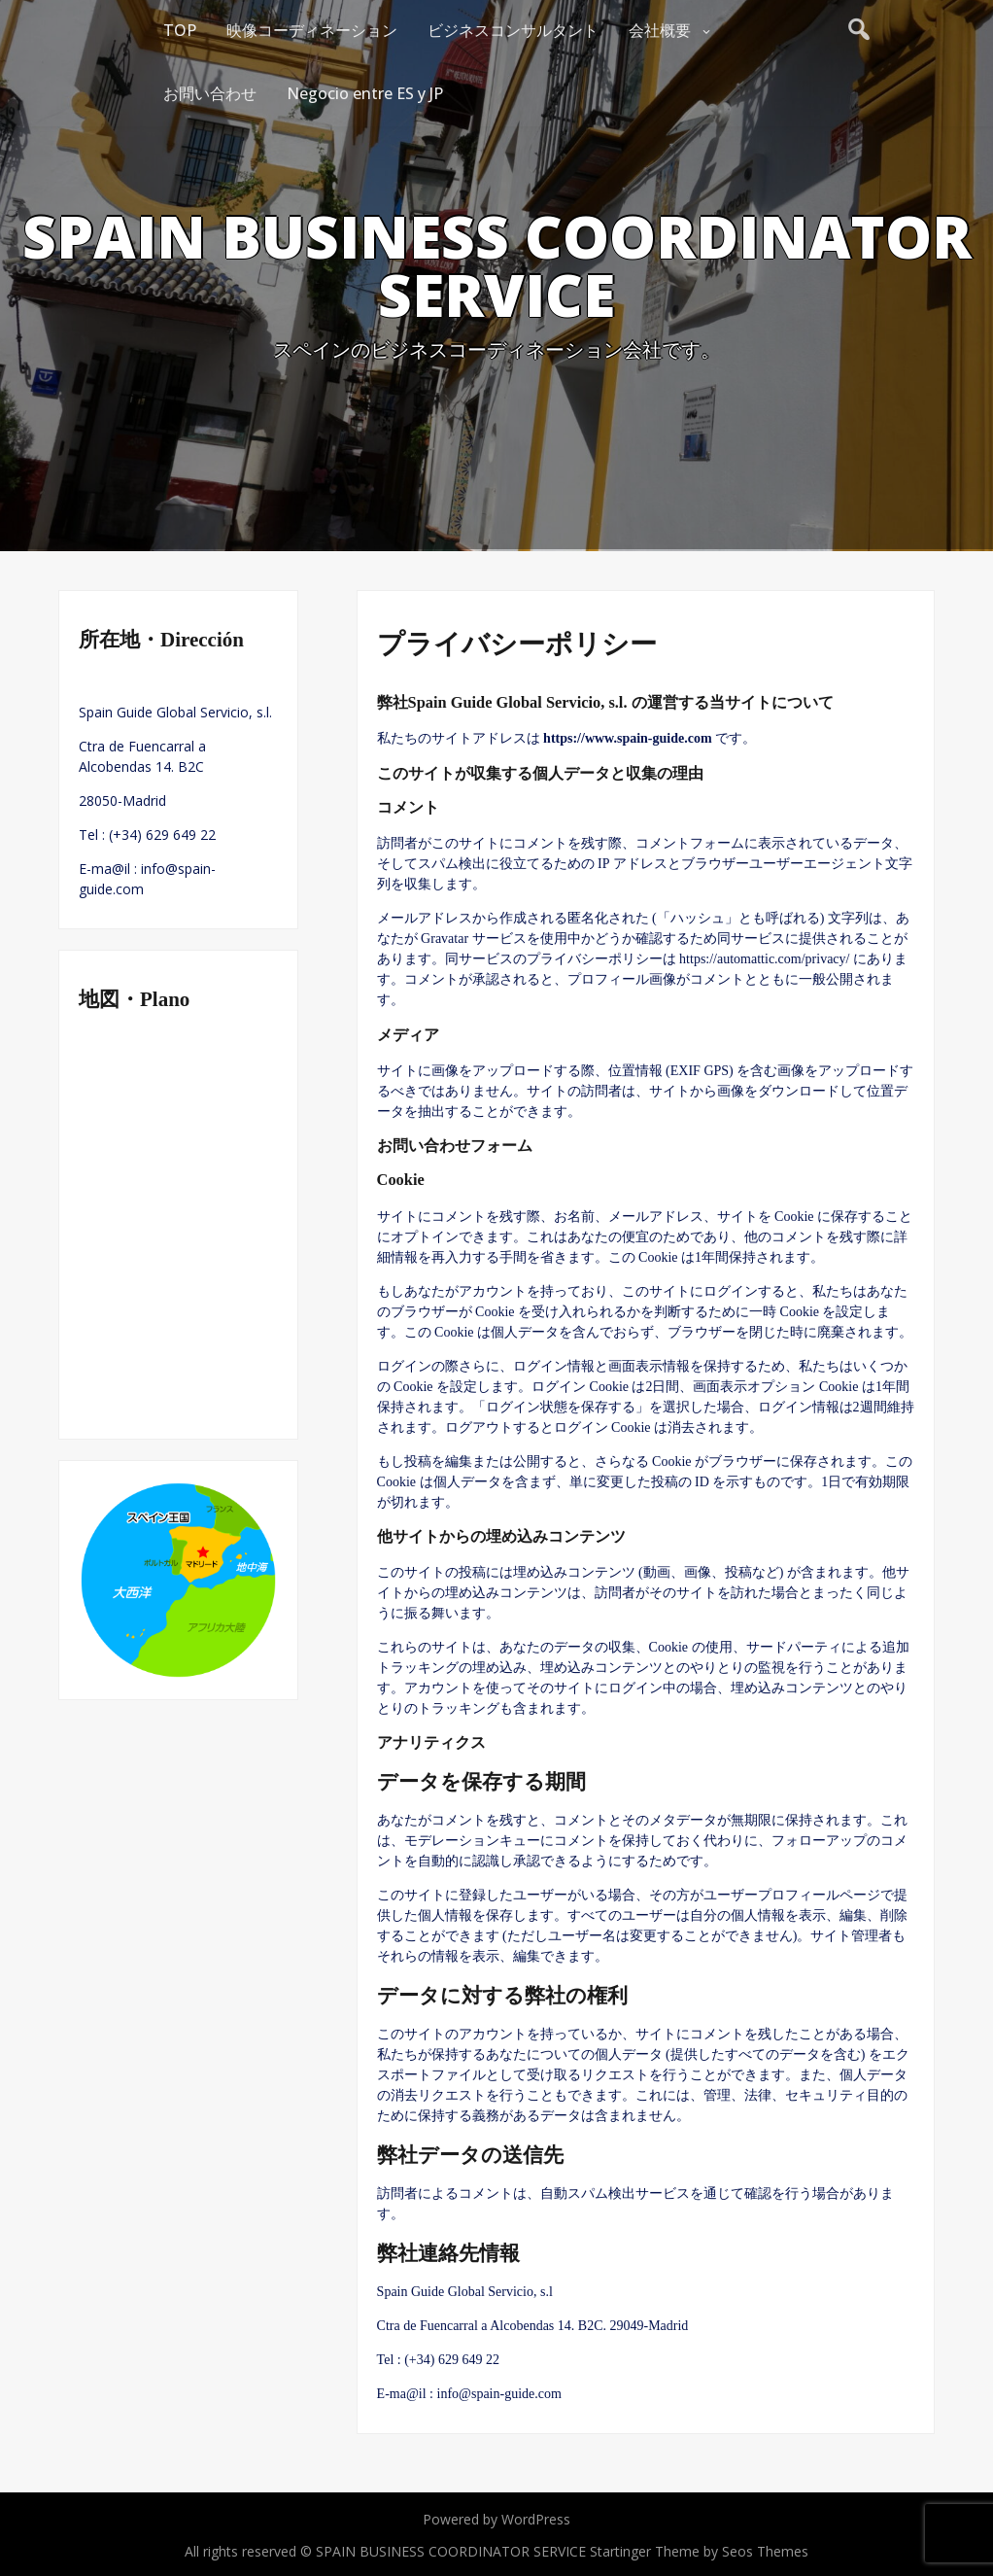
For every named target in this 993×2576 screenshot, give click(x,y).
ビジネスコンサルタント (513, 30)
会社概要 (660, 30)
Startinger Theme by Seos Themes (699, 2551)
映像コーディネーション (311, 30)
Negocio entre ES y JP (365, 93)
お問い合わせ (210, 93)
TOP (179, 30)
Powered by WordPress (496, 2519)
